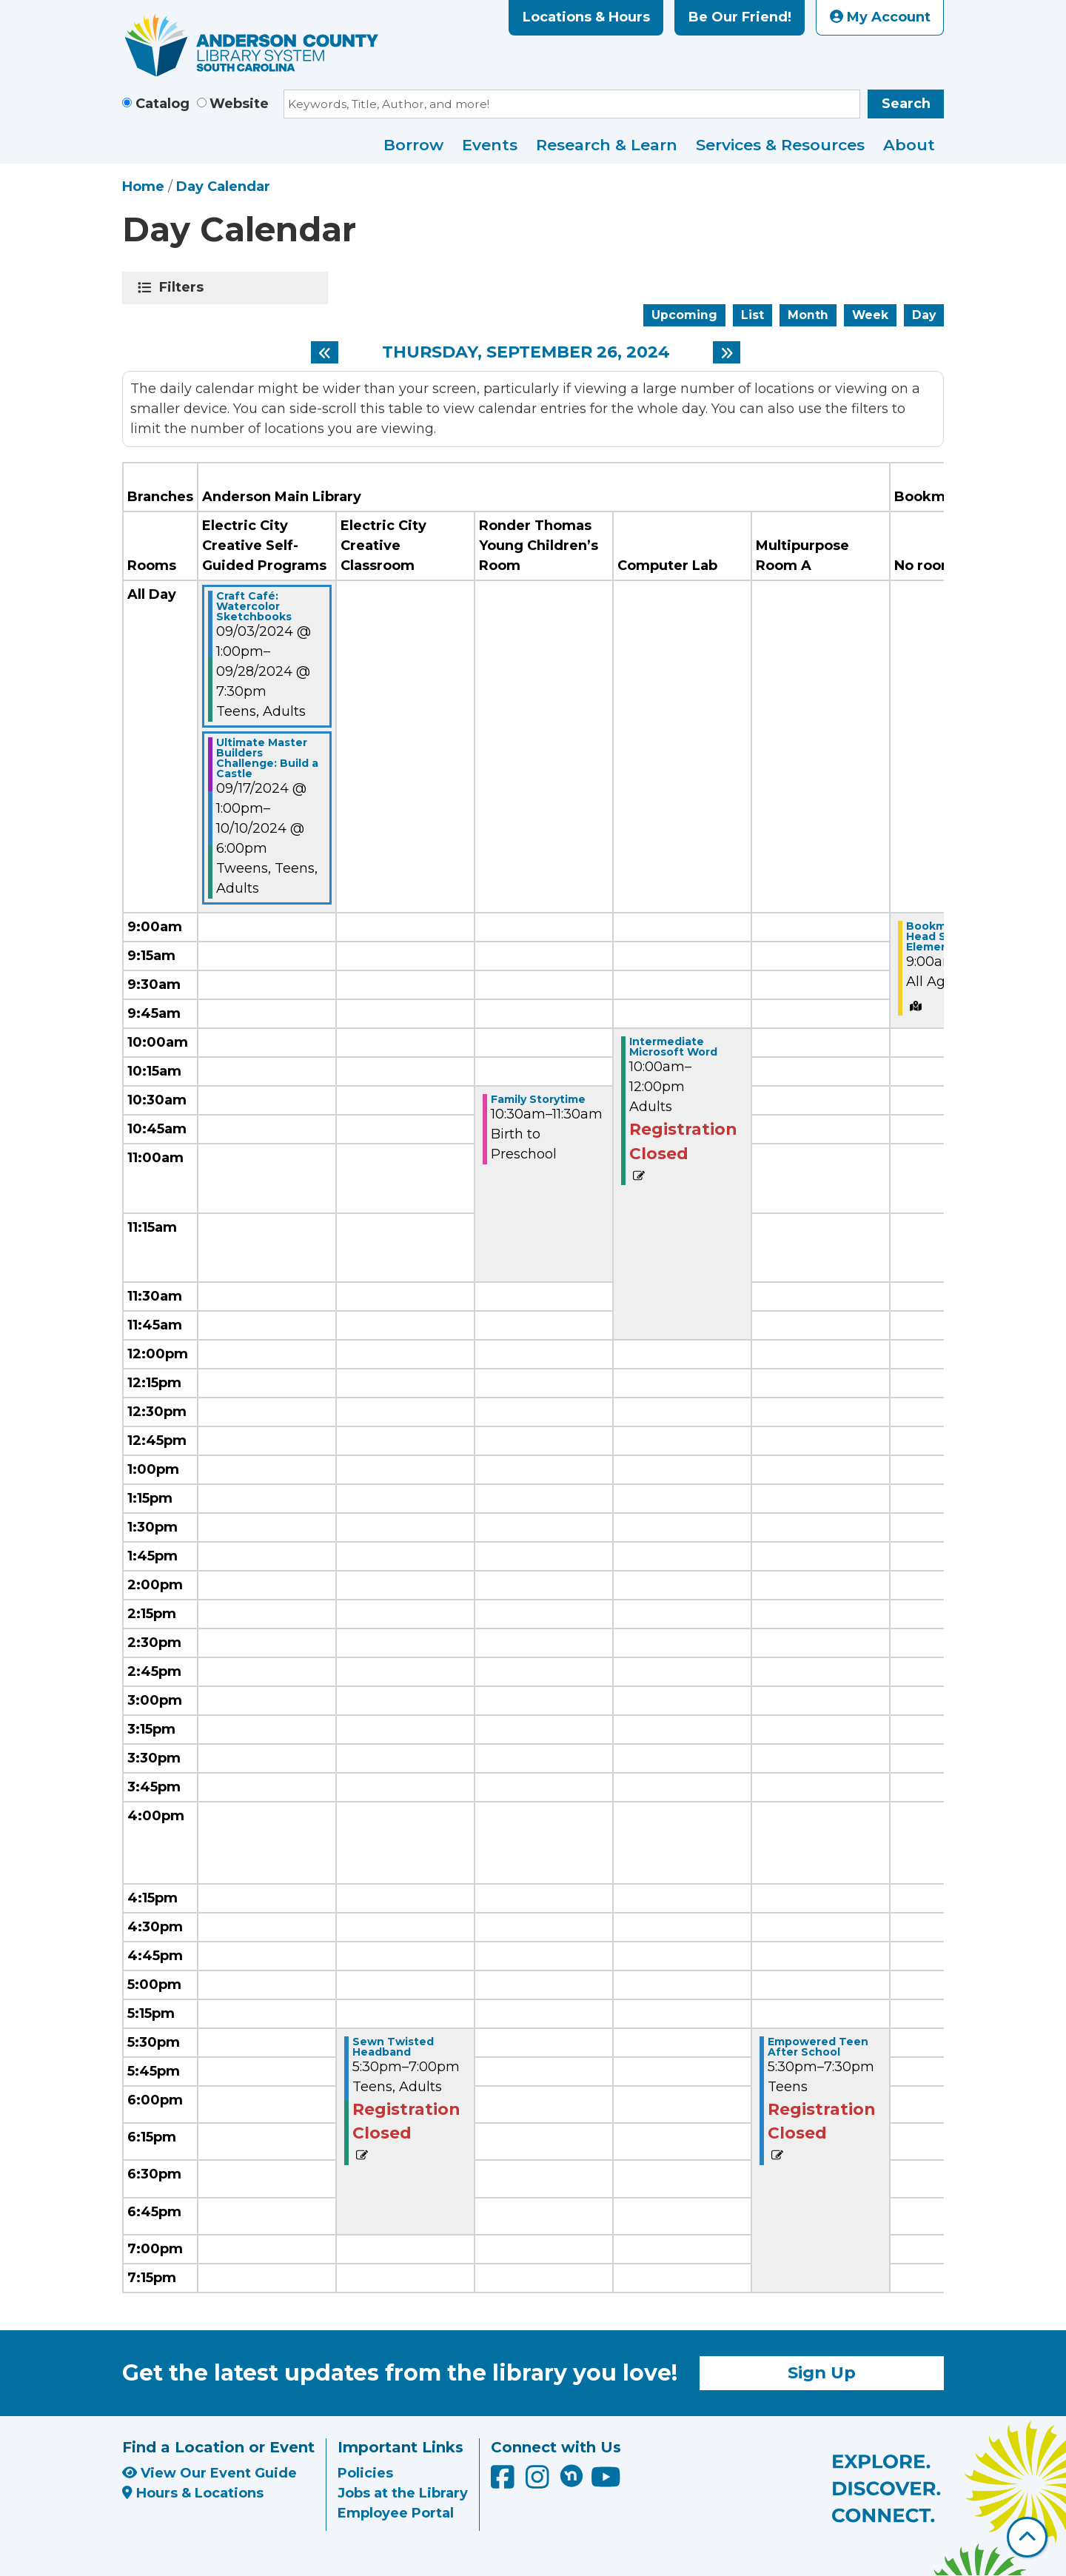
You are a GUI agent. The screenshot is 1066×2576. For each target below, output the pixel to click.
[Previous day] (324, 352)
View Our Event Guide (209, 2473)
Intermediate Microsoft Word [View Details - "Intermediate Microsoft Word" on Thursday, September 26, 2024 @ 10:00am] (673, 1046)
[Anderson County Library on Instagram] (539, 2482)
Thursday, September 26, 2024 (526, 352)
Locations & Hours (586, 17)
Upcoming (684, 315)
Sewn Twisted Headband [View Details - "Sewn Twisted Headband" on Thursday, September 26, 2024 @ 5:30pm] (393, 2046)
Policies (365, 2473)
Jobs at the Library (403, 2493)
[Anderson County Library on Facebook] (504, 2482)
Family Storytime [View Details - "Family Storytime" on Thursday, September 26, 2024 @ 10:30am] (538, 1099)
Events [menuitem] (489, 144)
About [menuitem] (909, 144)
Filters (184, 287)
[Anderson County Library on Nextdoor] (571, 2475)
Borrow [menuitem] (413, 144)
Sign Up (822, 2372)
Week (870, 315)
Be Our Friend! (739, 17)
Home (143, 186)
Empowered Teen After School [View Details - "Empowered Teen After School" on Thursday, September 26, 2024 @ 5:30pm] (818, 2046)
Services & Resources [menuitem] (780, 144)
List (752, 315)
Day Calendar (223, 186)
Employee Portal (396, 2513)
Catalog (162, 103)
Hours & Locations (193, 2493)
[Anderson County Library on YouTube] (606, 2482)
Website (239, 103)
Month (808, 315)
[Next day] (726, 352)
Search (906, 103)
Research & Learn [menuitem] (606, 144)
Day (924, 315)
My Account (880, 17)
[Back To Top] (1027, 2537)
